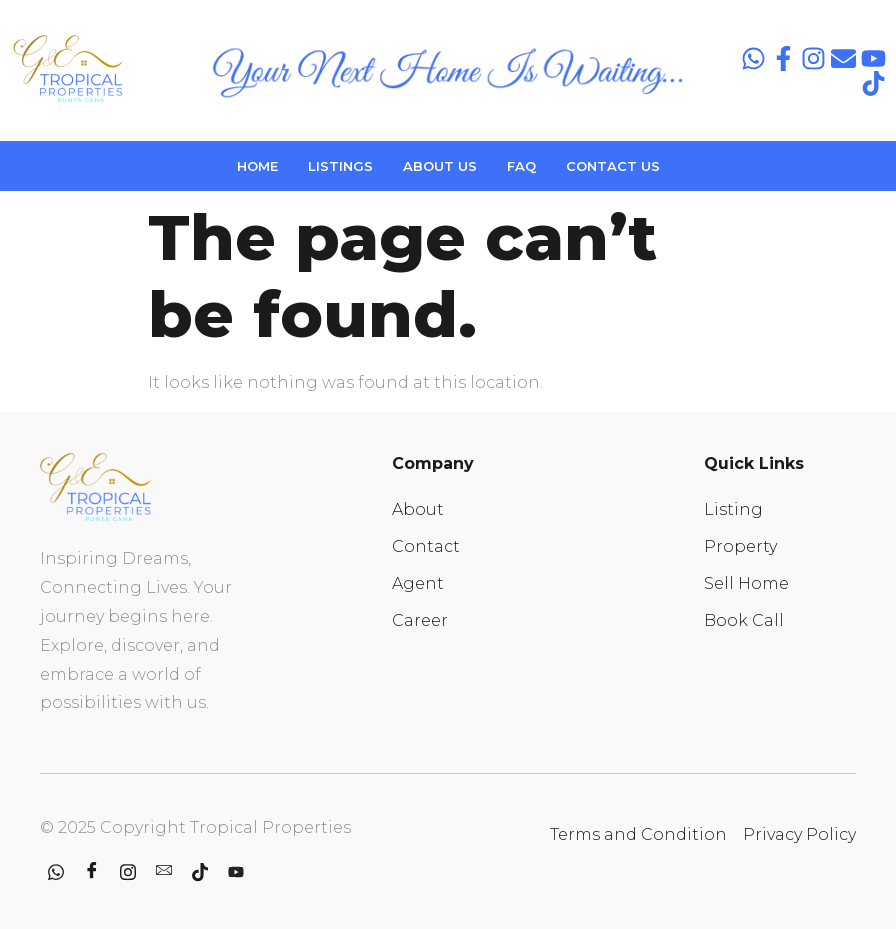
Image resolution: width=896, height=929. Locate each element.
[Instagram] (128, 873)
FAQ (521, 166)
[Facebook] (92, 873)
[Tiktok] (200, 873)
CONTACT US (613, 166)
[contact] (164, 873)
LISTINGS (340, 166)
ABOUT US (440, 166)
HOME (257, 166)
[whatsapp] (56, 873)
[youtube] (236, 873)
